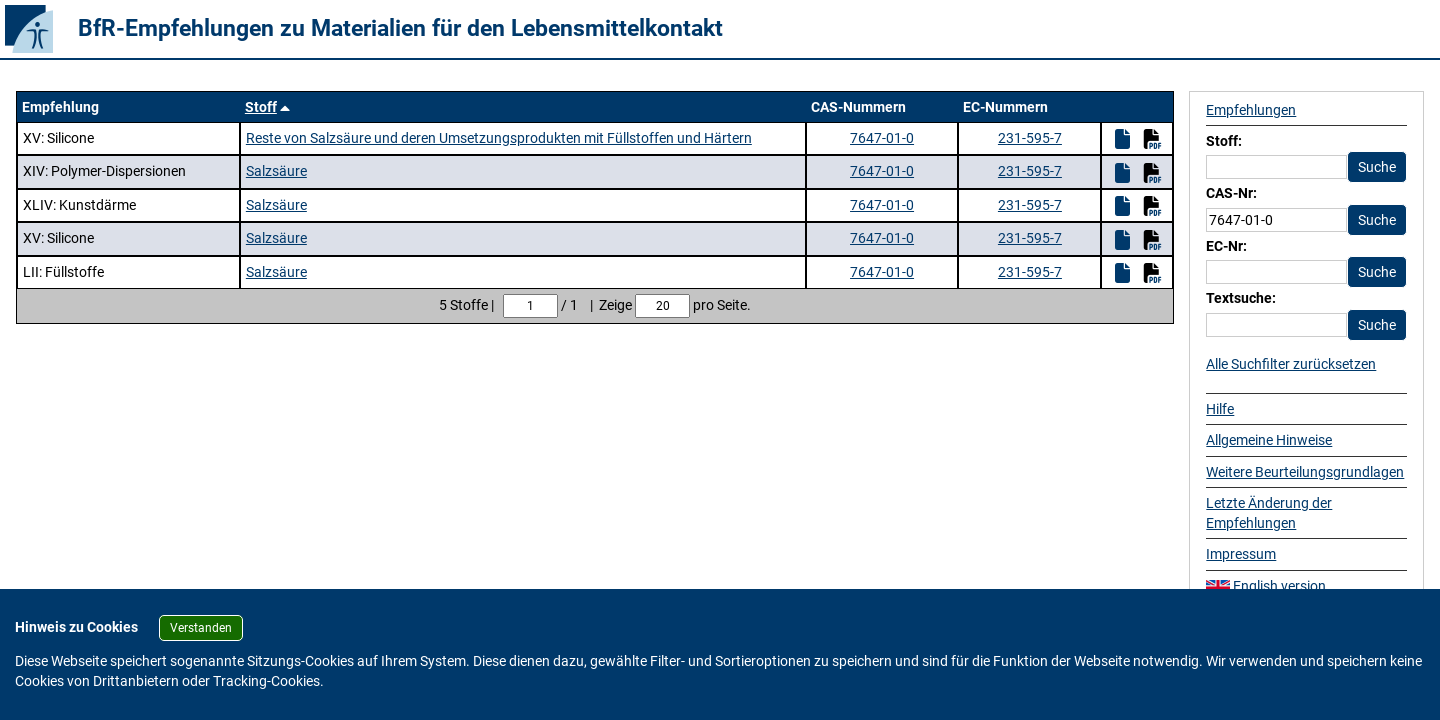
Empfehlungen (1251, 110)
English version (1266, 586)
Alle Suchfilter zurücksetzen (1291, 364)
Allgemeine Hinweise (1269, 440)
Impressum (1241, 554)
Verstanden (201, 628)
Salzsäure (276, 171)
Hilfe (1220, 409)
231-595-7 (1030, 138)
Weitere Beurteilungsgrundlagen (1305, 472)
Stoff (261, 107)
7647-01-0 (882, 138)
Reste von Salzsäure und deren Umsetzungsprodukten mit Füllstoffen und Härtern (499, 138)
